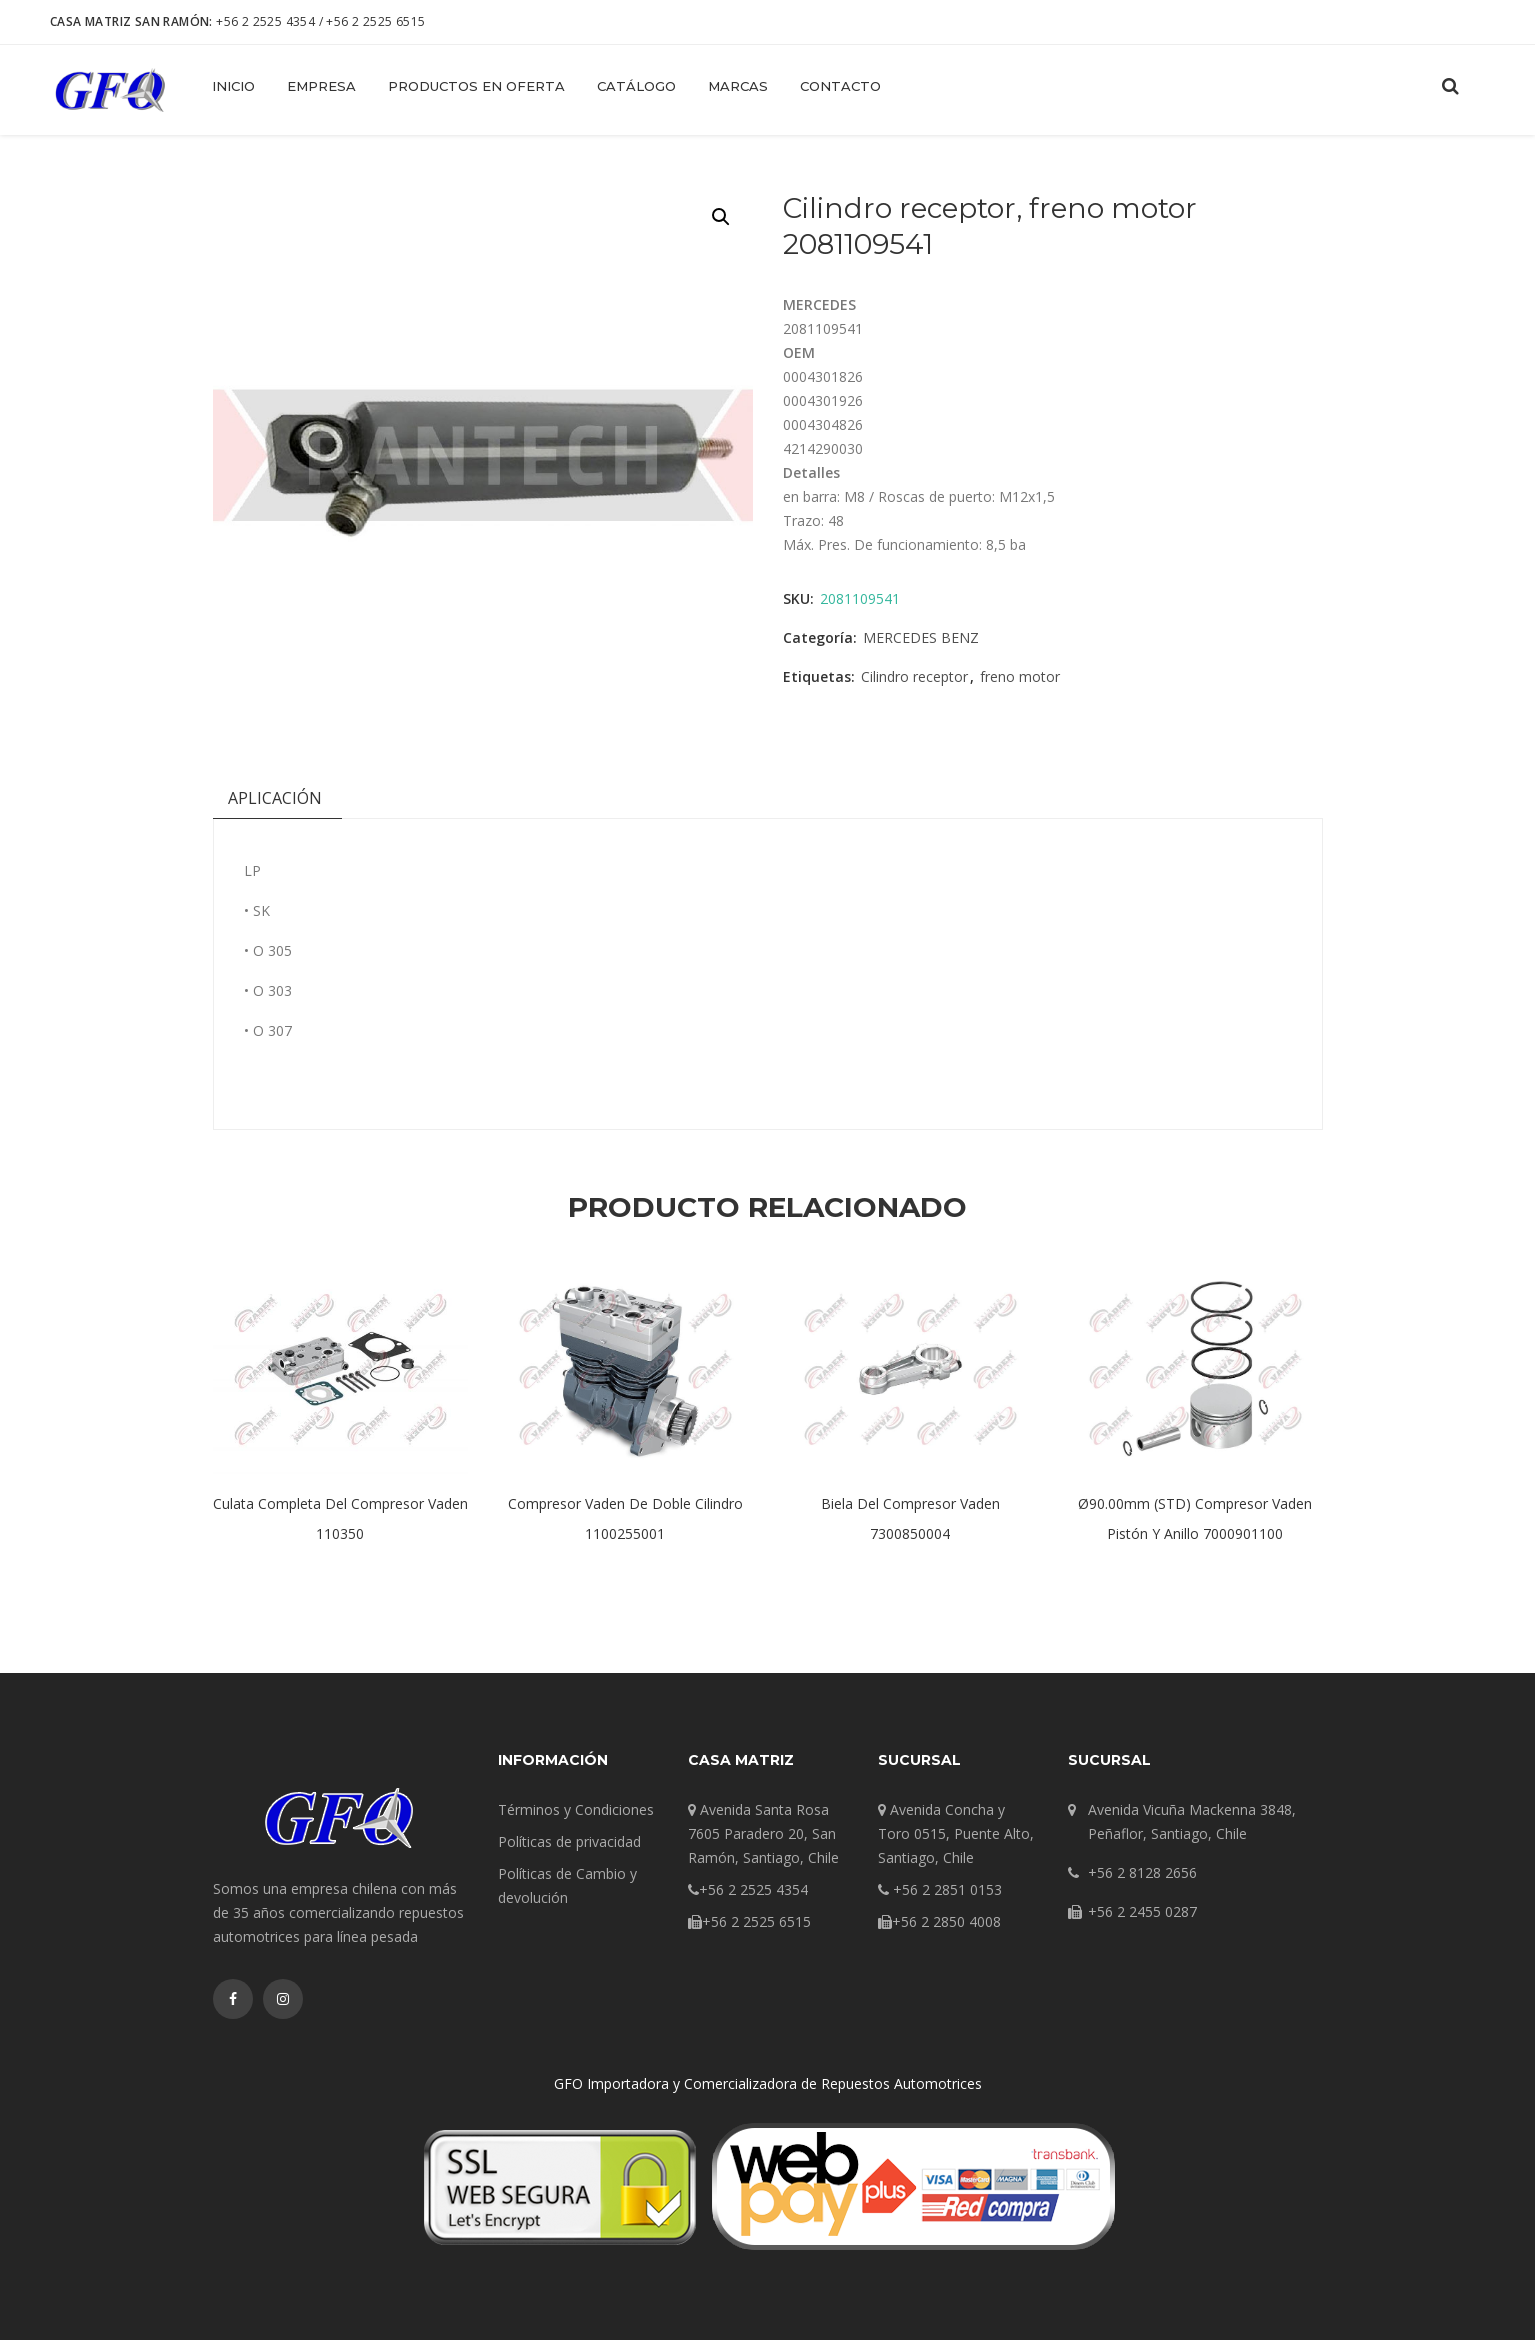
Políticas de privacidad (569, 1846)
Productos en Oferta (476, 86)
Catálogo (636, 86)
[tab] (275, 807)
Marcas (738, 86)
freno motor (1020, 682)
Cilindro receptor (914, 682)
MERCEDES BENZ (921, 643)
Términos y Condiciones (576, 1814)
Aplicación (275, 803)
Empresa (321, 86)
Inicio (233, 86)
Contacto (840, 86)
